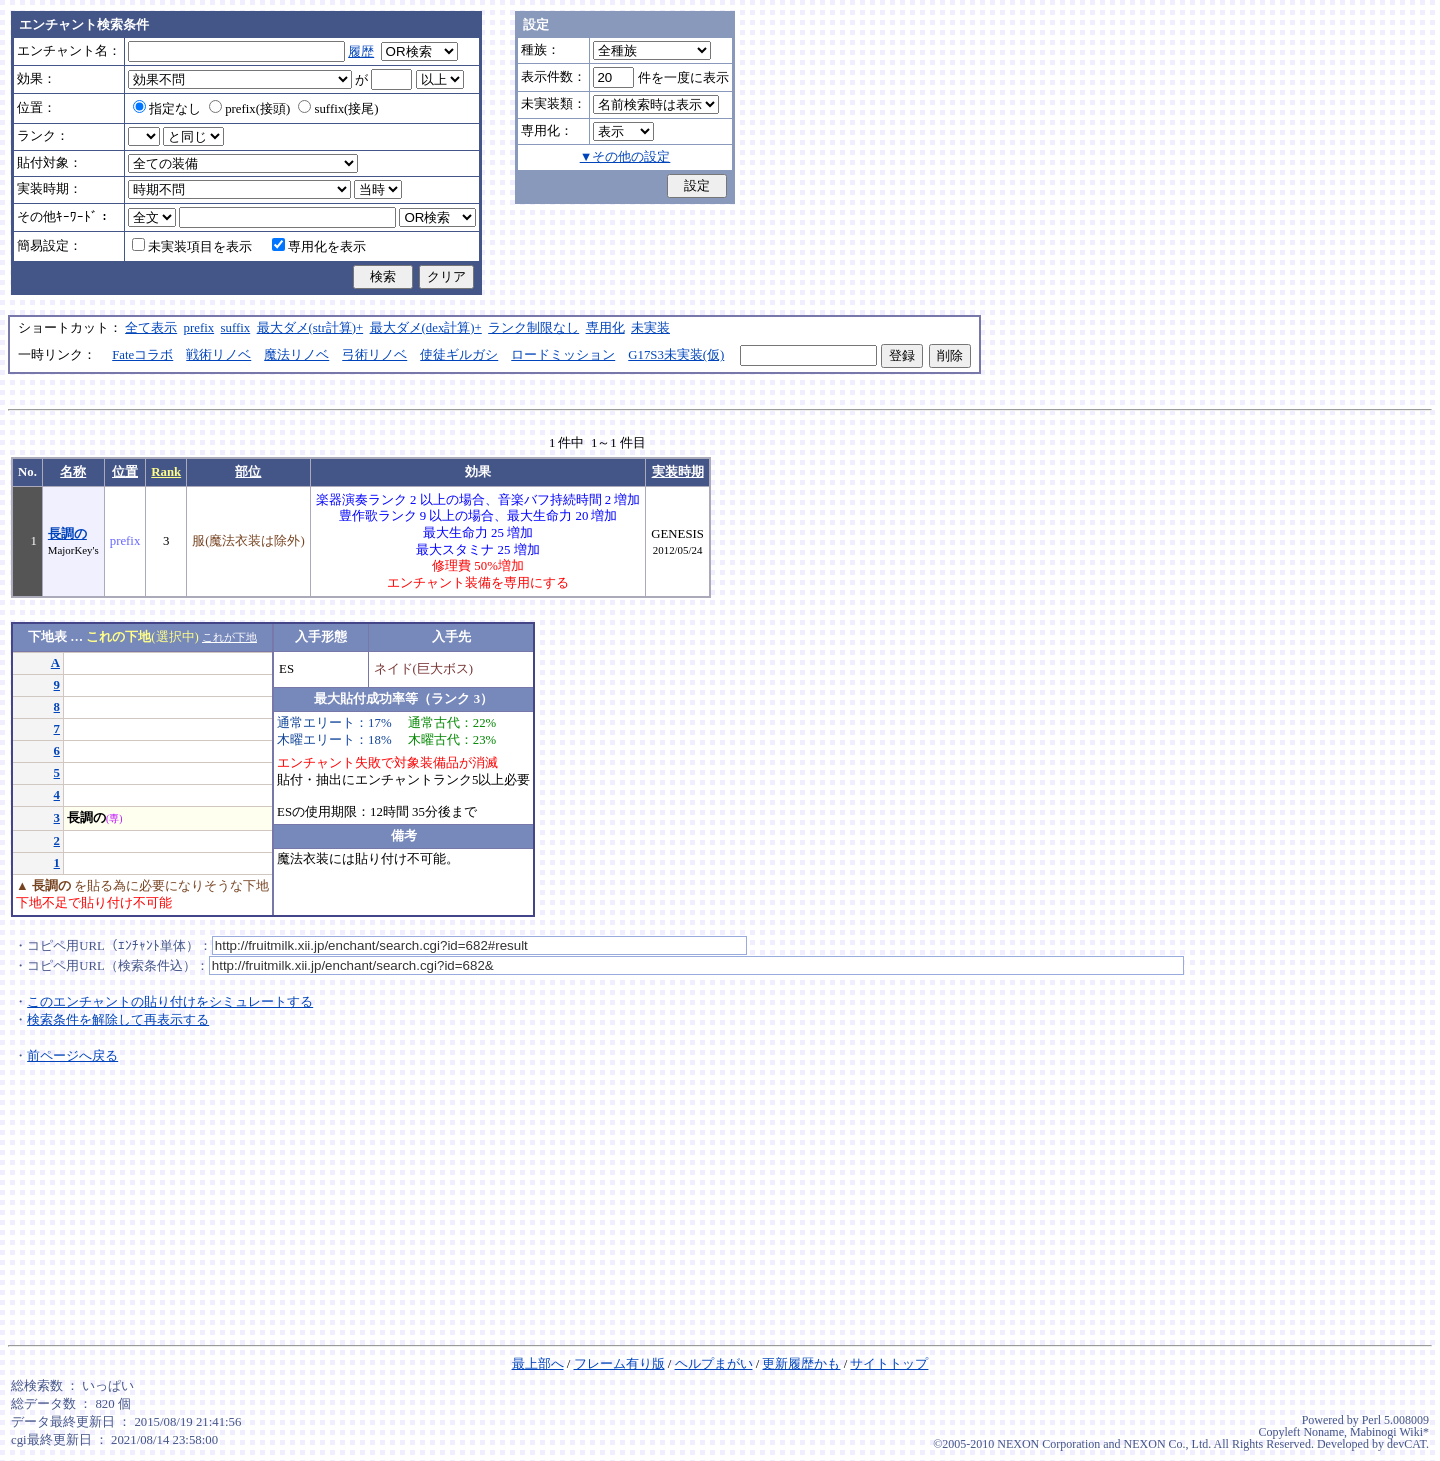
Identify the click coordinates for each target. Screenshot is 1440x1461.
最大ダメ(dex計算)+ (426, 328)
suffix (236, 328)
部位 (248, 472)
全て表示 (151, 328)
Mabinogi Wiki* (1389, 1432)
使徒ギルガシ (459, 355)
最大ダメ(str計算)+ (310, 328)
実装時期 (678, 472)
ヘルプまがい (714, 1364)
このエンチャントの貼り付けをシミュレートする (170, 1002)
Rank (166, 472)
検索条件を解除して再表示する (118, 1020)
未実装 (650, 328)
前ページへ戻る (72, 1056)
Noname (1323, 1432)
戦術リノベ (218, 355)
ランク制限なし (533, 328)
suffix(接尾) (338, 109)
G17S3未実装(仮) (676, 355)
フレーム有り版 (619, 1364)
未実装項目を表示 (192, 247)
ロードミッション (563, 355)
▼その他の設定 (625, 157)
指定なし (167, 109)
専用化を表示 (319, 247)
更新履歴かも (801, 1364)
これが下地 (229, 637)
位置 (125, 472)
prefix (199, 328)
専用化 (605, 328)
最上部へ (538, 1364)
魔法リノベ (296, 355)
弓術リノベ (374, 355)
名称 (73, 472)
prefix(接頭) (249, 109)
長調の (67, 534)
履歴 (361, 52)
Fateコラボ (142, 355)
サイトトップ (889, 1364)
